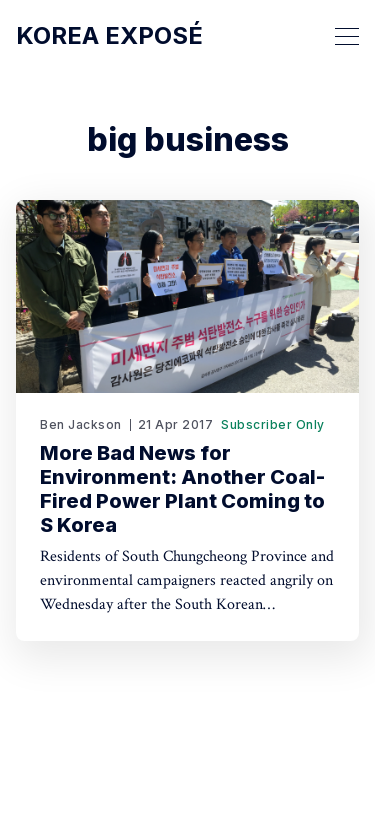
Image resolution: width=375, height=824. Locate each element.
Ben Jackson (81, 424)
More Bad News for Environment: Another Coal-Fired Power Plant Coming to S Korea (182, 489)
